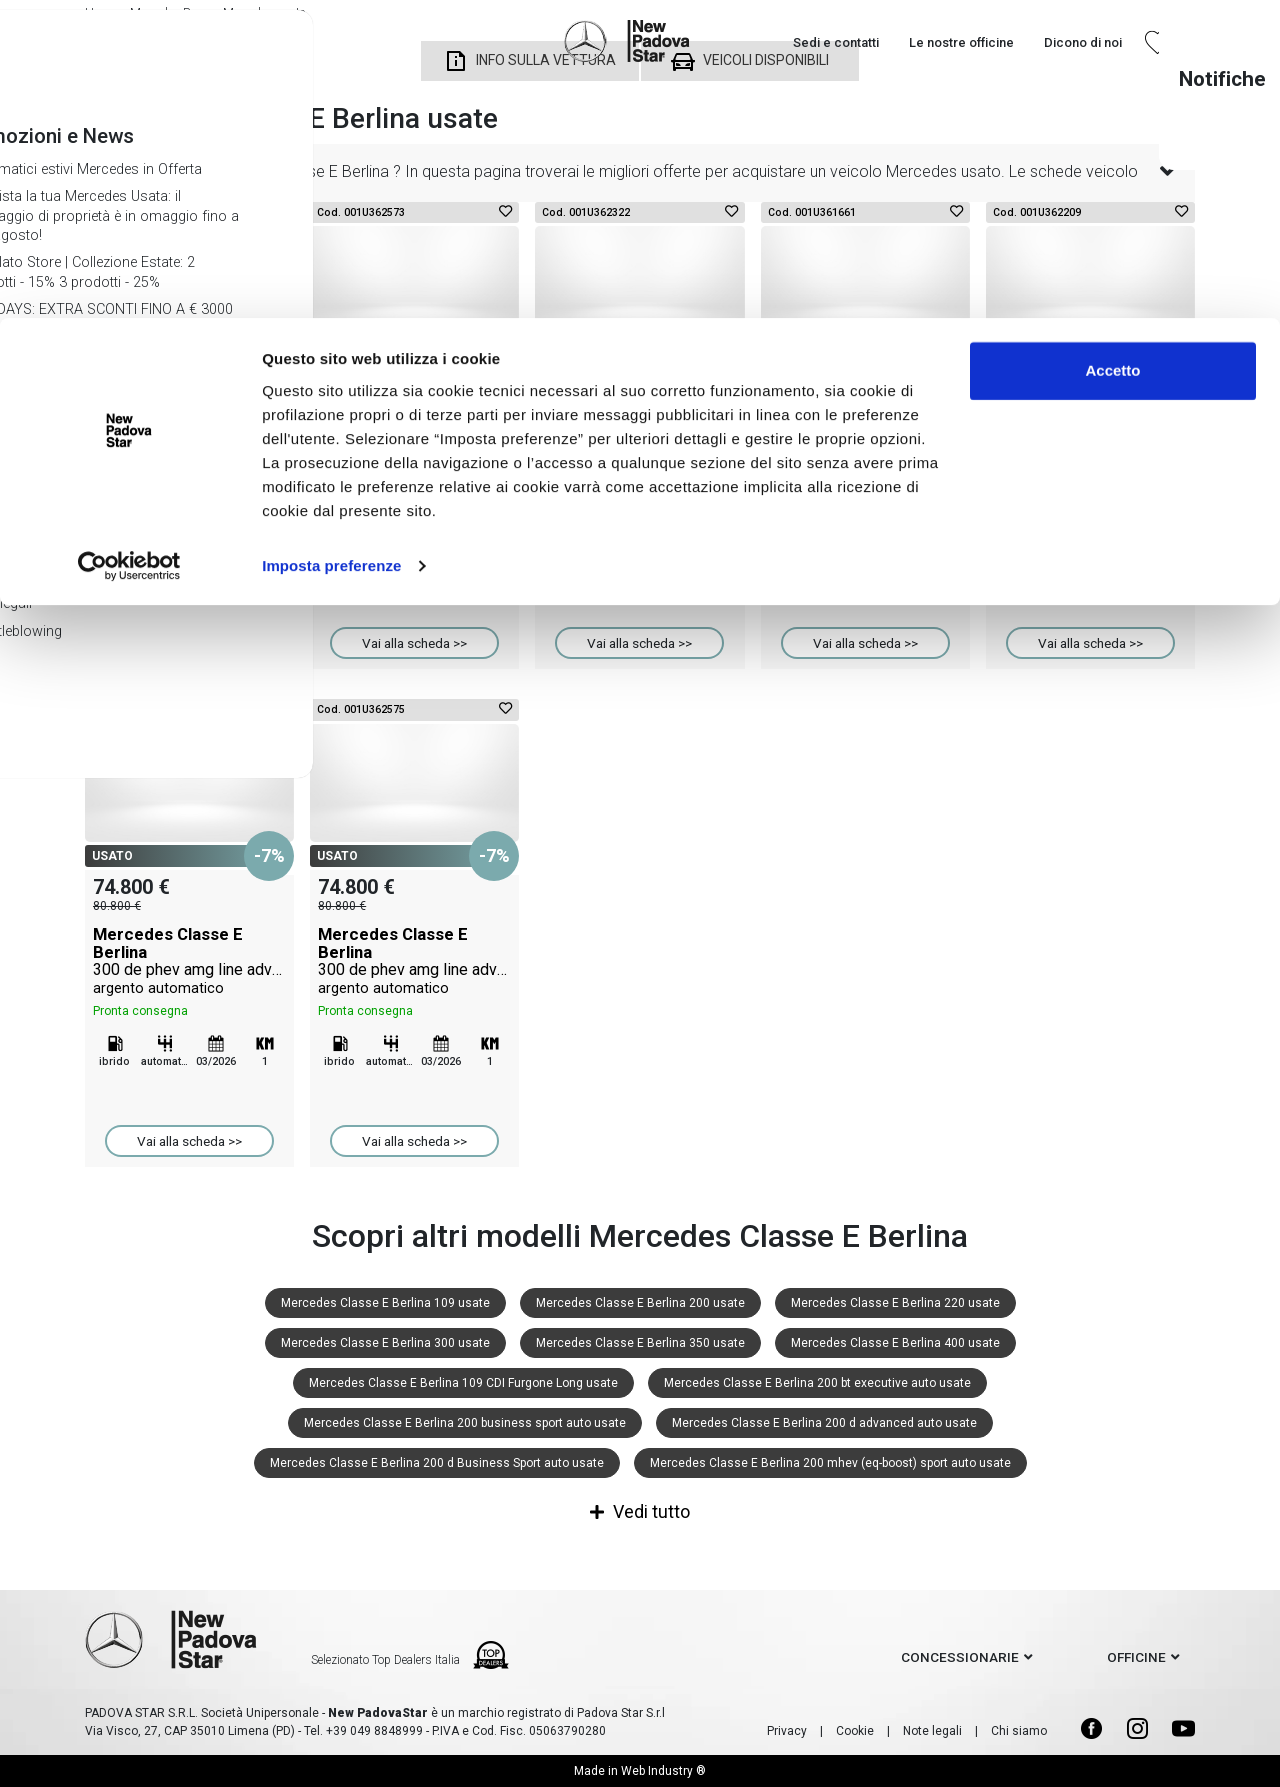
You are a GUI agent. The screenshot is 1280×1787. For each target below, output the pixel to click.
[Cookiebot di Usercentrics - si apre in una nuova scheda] (129, 248)
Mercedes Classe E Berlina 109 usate (385, 1303)
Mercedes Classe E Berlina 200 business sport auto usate (465, 1423)
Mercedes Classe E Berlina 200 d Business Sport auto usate (437, 1463)
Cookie (855, 1731)
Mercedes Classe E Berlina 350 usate (640, 1343)
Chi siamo (1019, 1731)
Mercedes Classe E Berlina (189, 463)
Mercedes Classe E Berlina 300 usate (385, 1343)
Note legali (932, 1731)
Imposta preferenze (331, 247)
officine (1136, 1657)
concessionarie (960, 1657)
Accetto (1112, 52)
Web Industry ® (663, 1771)
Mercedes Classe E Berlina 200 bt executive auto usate (817, 1383)
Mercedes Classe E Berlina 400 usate (895, 1343)
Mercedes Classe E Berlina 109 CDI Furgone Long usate (463, 1383)
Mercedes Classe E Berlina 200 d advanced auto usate (824, 1423)
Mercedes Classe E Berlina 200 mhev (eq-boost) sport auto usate (830, 1463)
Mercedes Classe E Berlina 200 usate (640, 1303)
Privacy (787, 1731)
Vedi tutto (640, 1511)
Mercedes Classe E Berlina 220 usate (895, 1303)
